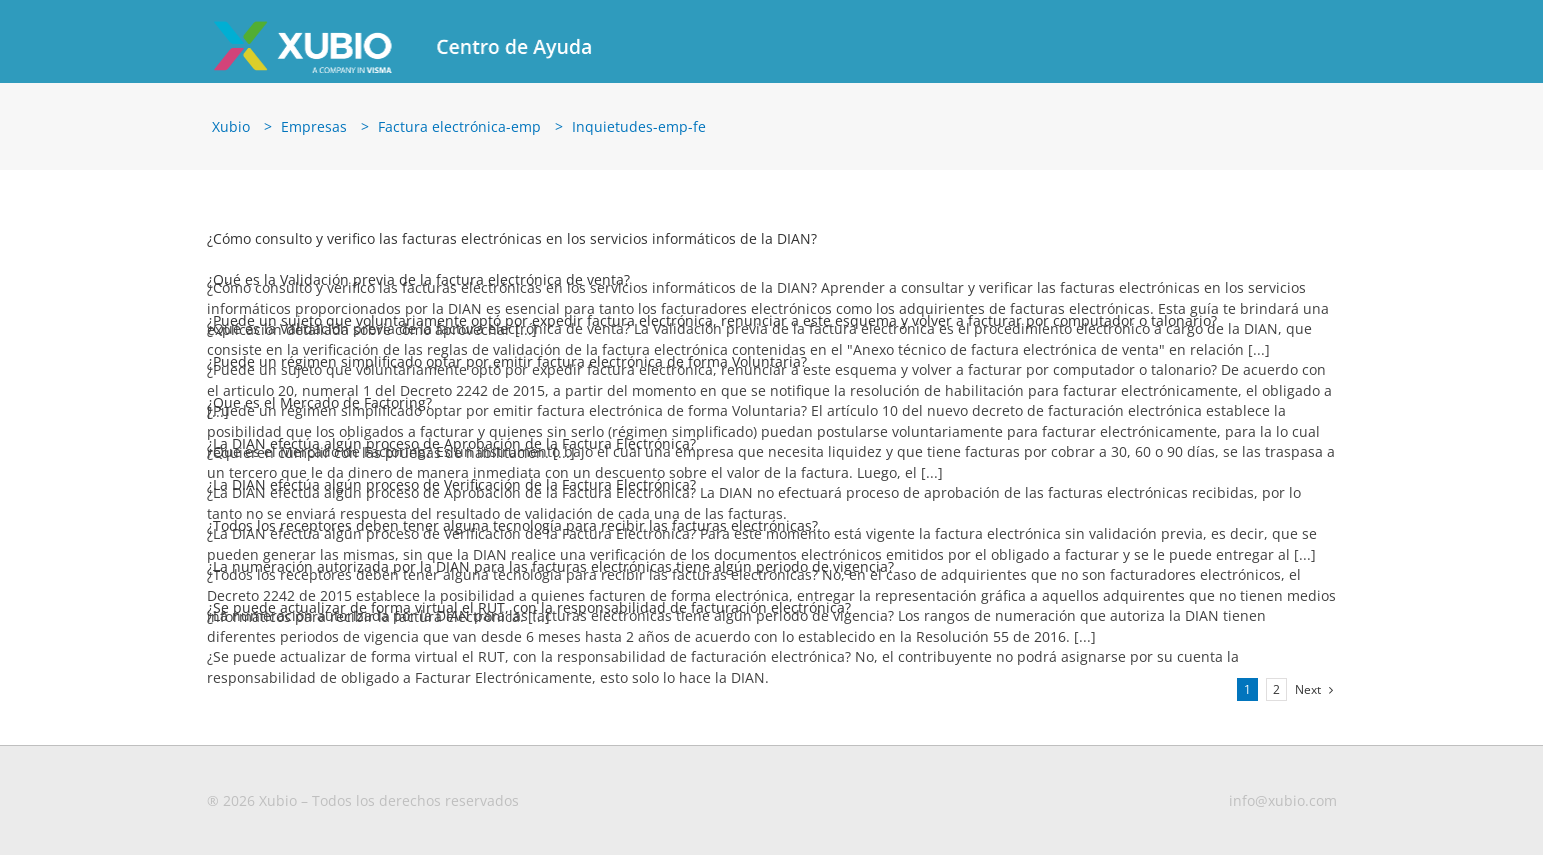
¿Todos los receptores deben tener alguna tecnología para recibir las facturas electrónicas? (512, 532)
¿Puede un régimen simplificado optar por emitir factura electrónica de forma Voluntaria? (507, 368)
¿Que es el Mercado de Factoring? (319, 409)
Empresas (314, 133)
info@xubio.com (1283, 807)
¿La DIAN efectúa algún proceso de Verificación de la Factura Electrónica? (451, 491)
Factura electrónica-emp (459, 133)
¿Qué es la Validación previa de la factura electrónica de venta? (418, 286)
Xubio (231, 133)
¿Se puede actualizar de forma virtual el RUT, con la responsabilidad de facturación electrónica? (529, 614)
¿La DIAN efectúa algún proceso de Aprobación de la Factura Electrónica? (451, 450)
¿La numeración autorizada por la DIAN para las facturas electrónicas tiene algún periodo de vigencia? (550, 573)
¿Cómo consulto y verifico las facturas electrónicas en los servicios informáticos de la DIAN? (512, 245)
